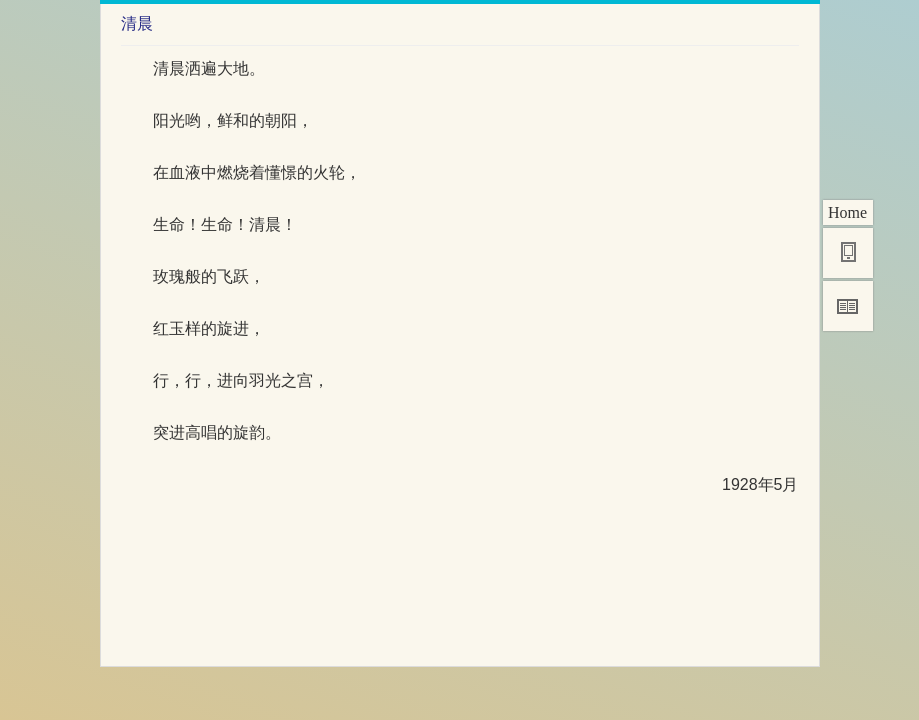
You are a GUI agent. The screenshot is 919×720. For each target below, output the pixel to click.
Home (847, 212)
